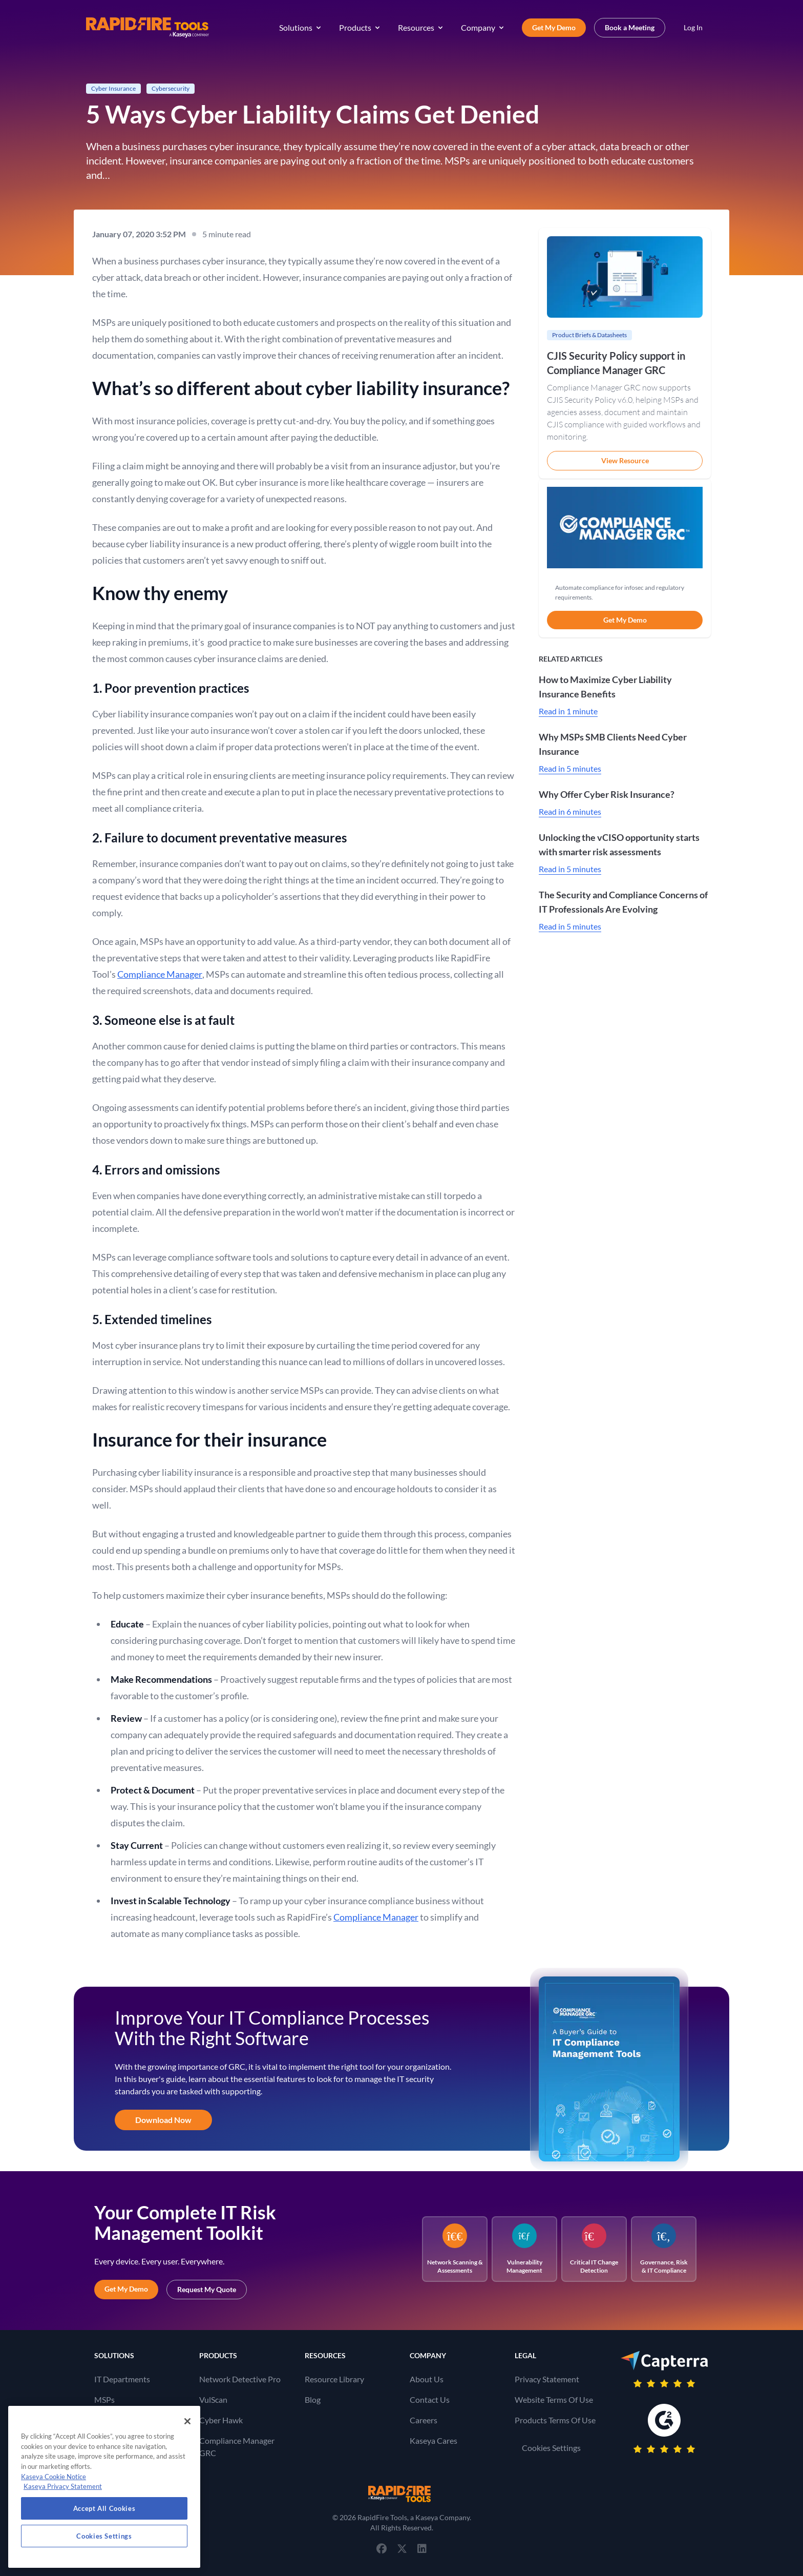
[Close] (187, 2421)
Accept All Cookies (104, 2508)
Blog (313, 2399)
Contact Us (430, 2399)
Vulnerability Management (524, 2248)
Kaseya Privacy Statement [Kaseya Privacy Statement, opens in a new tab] (63, 2486)
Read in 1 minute (568, 711)
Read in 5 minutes (570, 768)
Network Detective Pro (240, 2379)
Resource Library (334, 2379)
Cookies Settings (551, 2448)
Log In (693, 27)
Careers (423, 2420)
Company (483, 27)
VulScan (213, 2399)
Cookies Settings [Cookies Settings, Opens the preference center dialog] (104, 2536)
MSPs (104, 2399)
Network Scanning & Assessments (455, 2248)
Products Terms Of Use (555, 2420)
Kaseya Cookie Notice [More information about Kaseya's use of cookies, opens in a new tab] (53, 2476)
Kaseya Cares (433, 2440)
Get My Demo (554, 27)
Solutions (301, 27)
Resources (421, 27)
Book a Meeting (629, 27)
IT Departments (122, 2379)
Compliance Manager (159, 974)
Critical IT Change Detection (594, 2248)
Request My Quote (206, 2289)
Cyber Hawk (221, 2420)
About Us (426, 2379)
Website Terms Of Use (554, 2399)
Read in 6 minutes (570, 811)
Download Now (163, 2120)
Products (360, 27)
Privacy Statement (547, 2379)
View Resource (625, 460)
